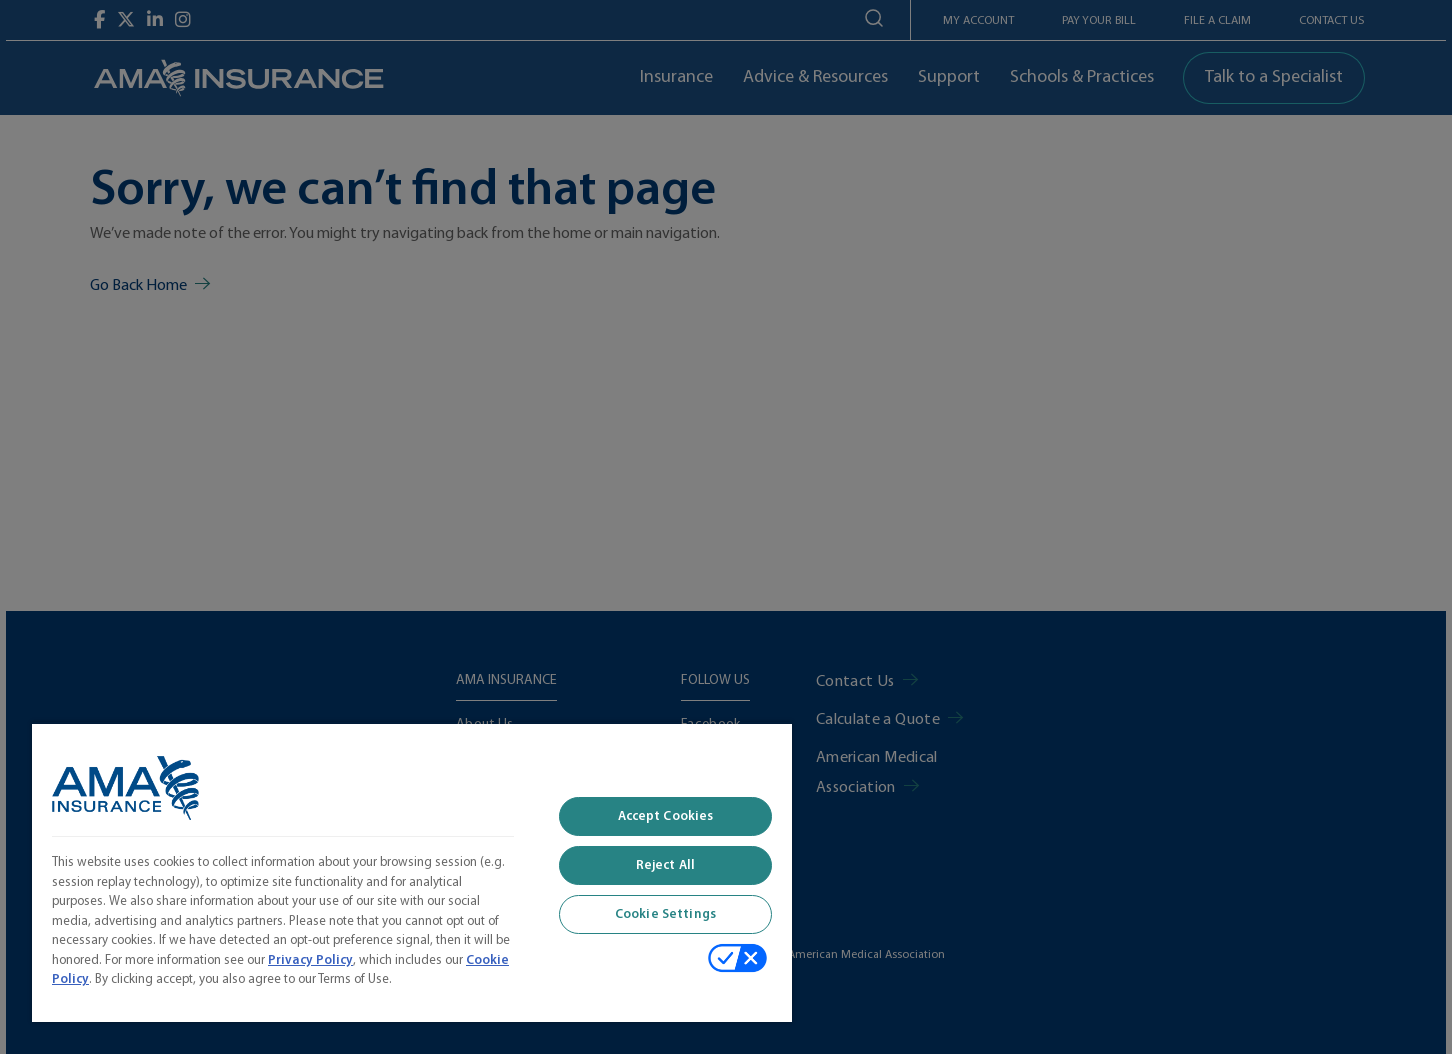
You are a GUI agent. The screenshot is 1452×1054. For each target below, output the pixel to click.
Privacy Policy (310, 960)
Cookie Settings (665, 914)
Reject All (665, 865)
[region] (412, 872)
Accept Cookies (666, 816)
